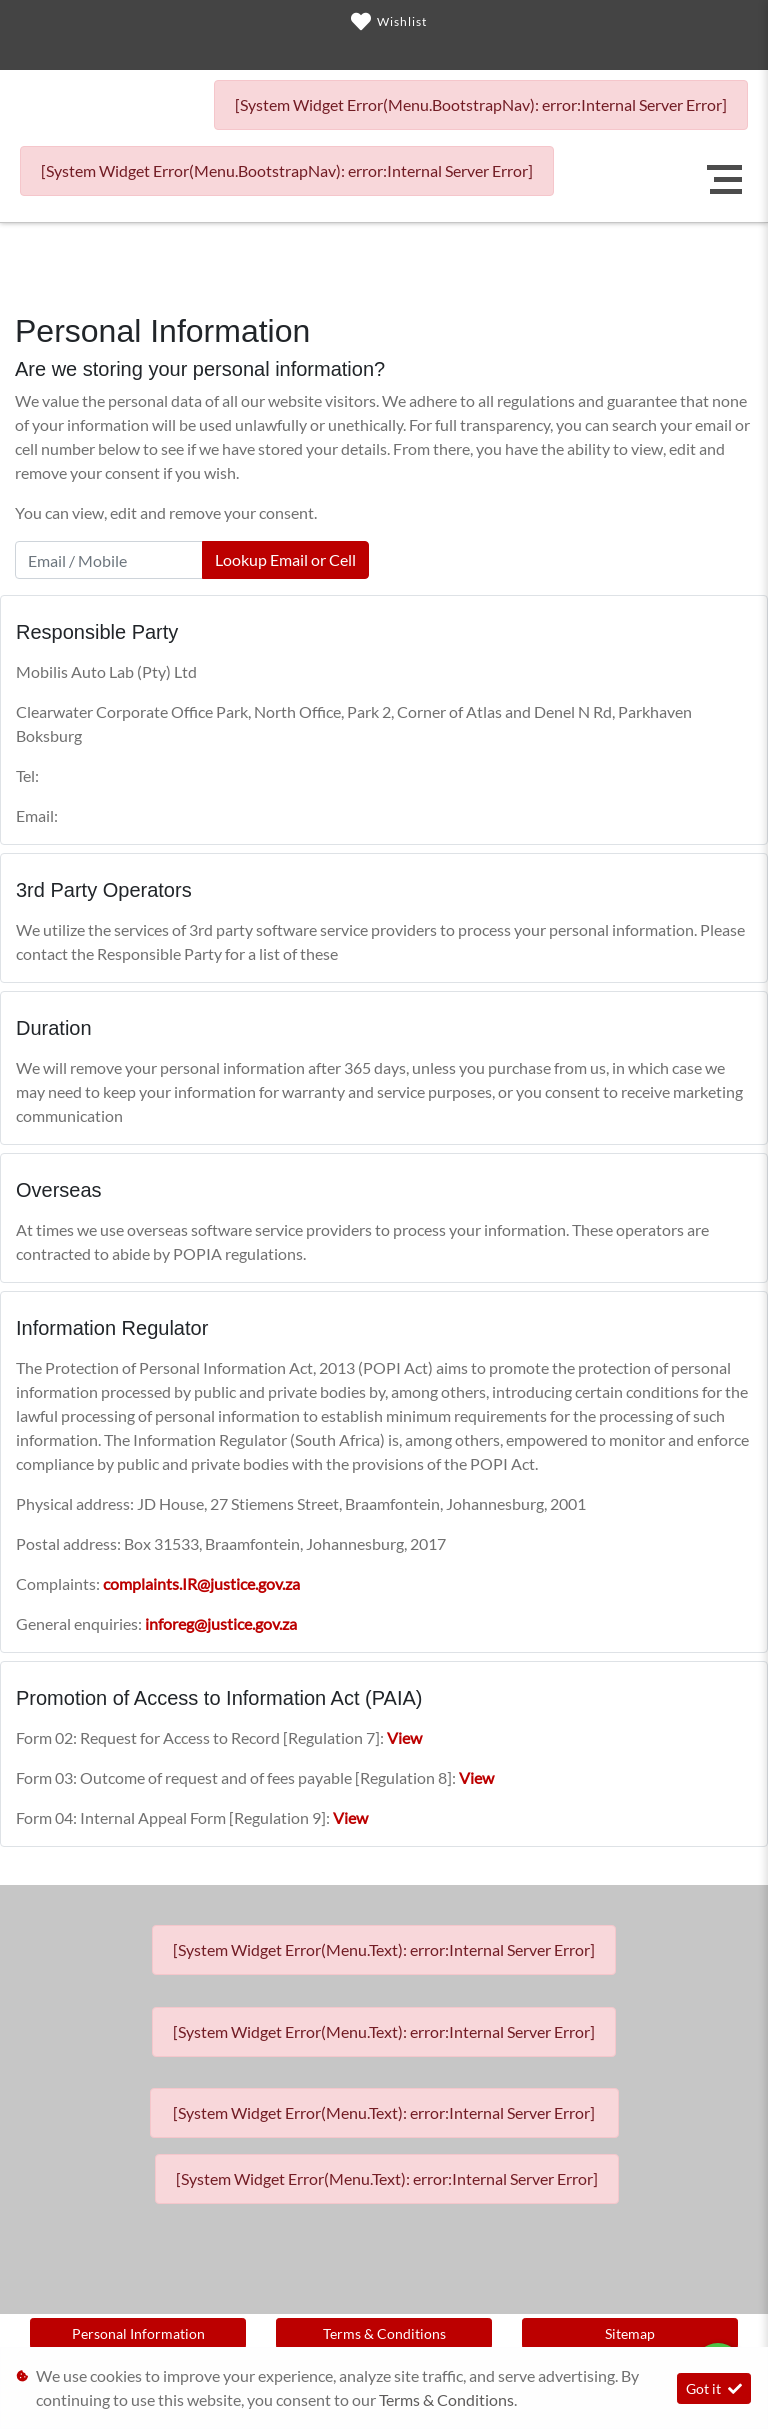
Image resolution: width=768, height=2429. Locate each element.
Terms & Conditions (384, 2333)
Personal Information (138, 2333)
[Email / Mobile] (109, 560)
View (404, 1737)
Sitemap (630, 2333)
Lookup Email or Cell (285, 559)
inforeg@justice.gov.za (221, 1623)
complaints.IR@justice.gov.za (201, 1583)
